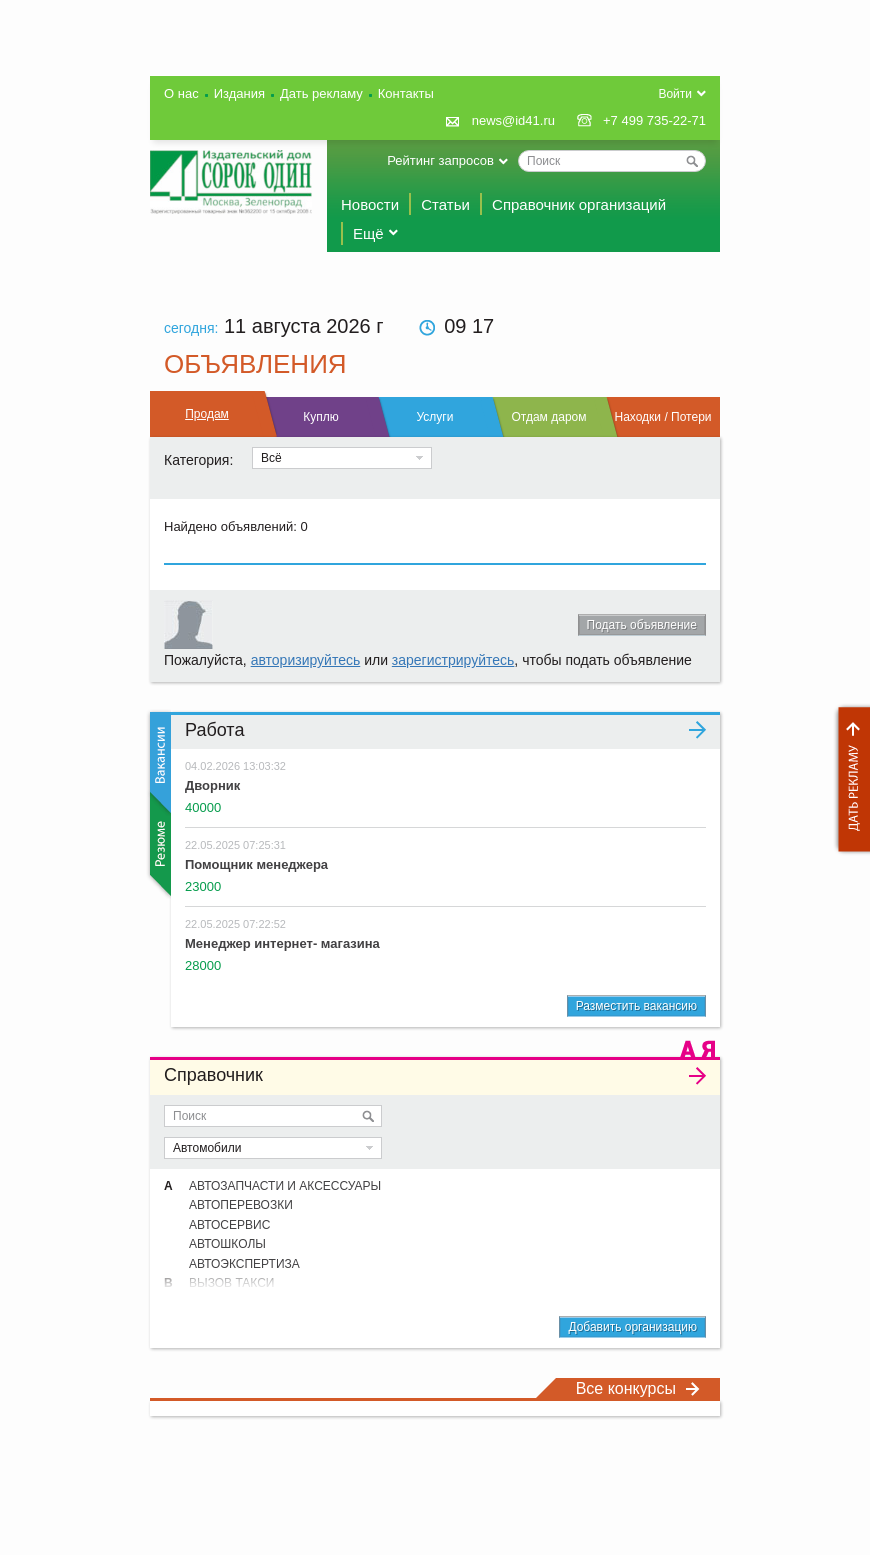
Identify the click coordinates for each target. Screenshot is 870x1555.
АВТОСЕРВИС (229, 1225)
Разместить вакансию (636, 1006)
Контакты (406, 93)
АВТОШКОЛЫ (227, 1244)
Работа (445, 730)
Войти (675, 94)
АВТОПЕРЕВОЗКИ (241, 1205)
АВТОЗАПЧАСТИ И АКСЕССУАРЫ (285, 1186)
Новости (370, 204)
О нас (181, 93)
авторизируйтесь (306, 660)
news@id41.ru (513, 120)
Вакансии (158, 762)
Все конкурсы (638, 1388)
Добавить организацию (632, 1327)
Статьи (445, 204)
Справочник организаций (579, 204)
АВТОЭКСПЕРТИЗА (244, 1264)
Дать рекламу (849, 779)
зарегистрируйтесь (453, 660)
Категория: (198, 460)
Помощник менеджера (256, 864)
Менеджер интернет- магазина (282, 943)
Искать (368, 1116)
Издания (239, 93)
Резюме (158, 844)
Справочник (435, 1075)
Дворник (212, 785)
